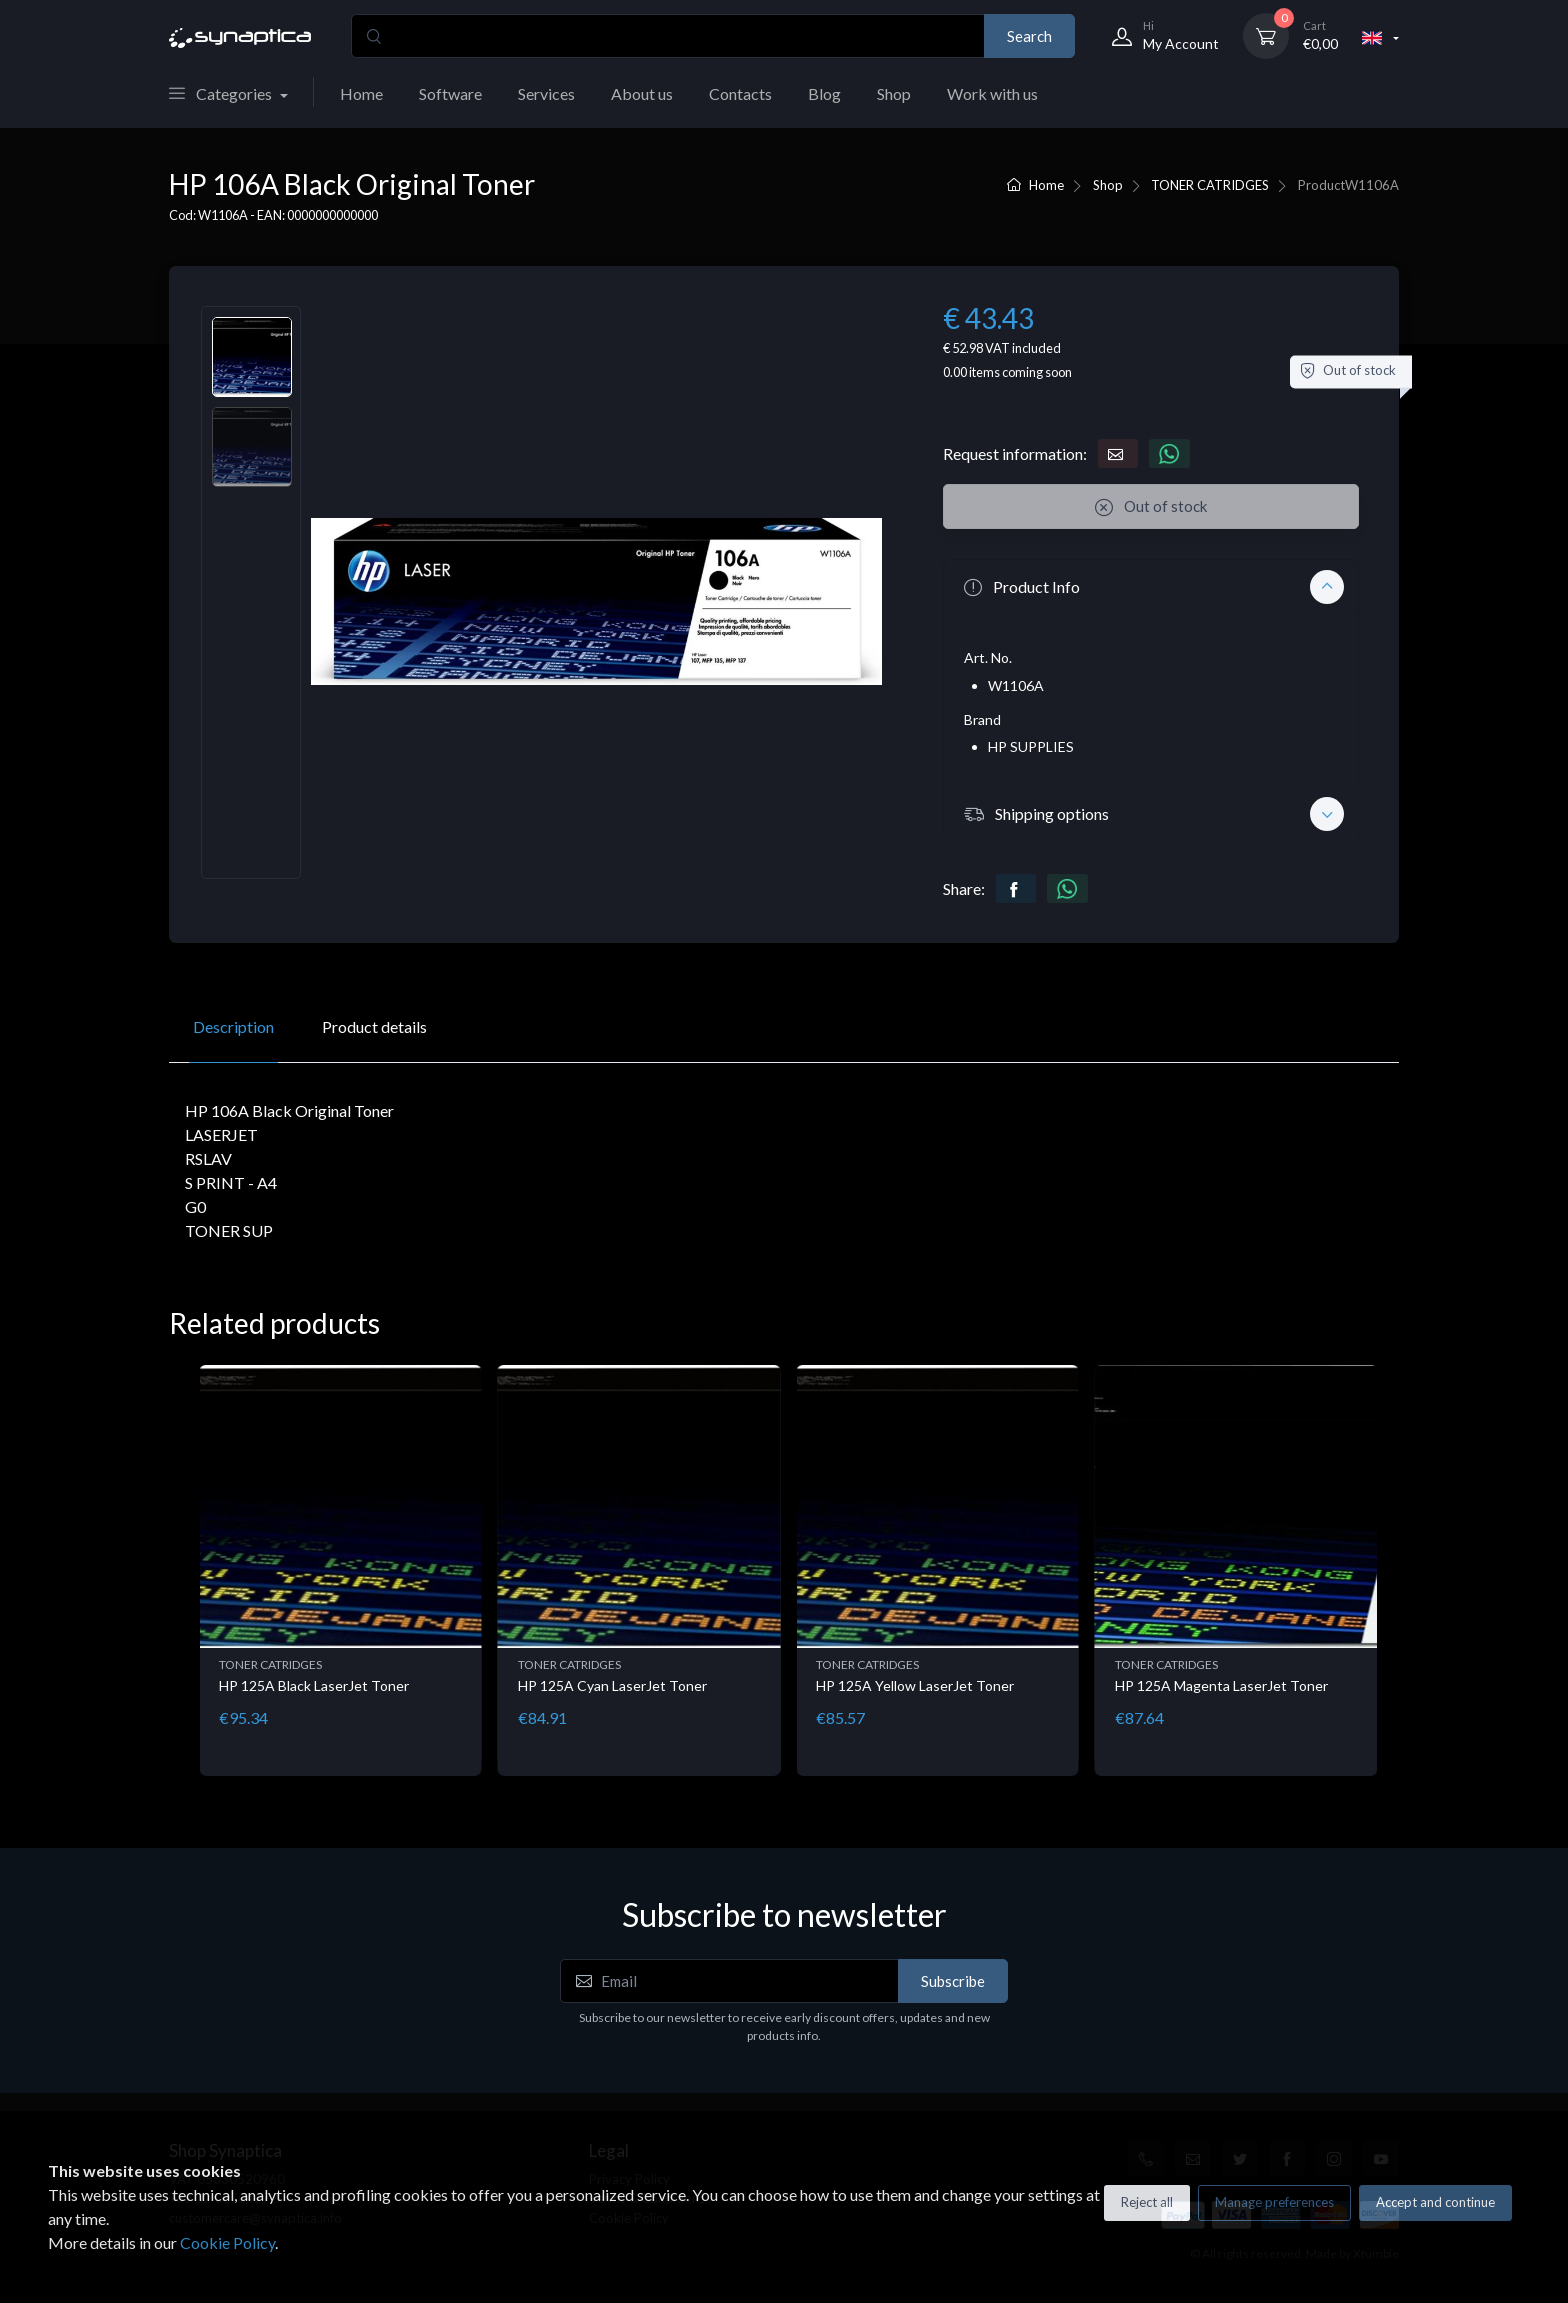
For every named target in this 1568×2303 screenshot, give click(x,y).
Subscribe (953, 1981)
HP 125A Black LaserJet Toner (314, 1685)
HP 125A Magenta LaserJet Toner (1221, 1685)
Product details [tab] (374, 1026)
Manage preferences (1274, 2202)
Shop (894, 93)
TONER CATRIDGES (1210, 185)
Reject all (1147, 2202)
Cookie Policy (227, 2242)
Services (546, 93)
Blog (824, 93)
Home (361, 93)
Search (1029, 36)
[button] (1151, 587)
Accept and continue (1435, 2202)
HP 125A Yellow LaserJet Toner (915, 1685)
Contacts (740, 93)
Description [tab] (233, 1026)
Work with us (992, 93)
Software (450, 93)
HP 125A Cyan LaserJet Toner (612, 1685)
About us (642, 93)
